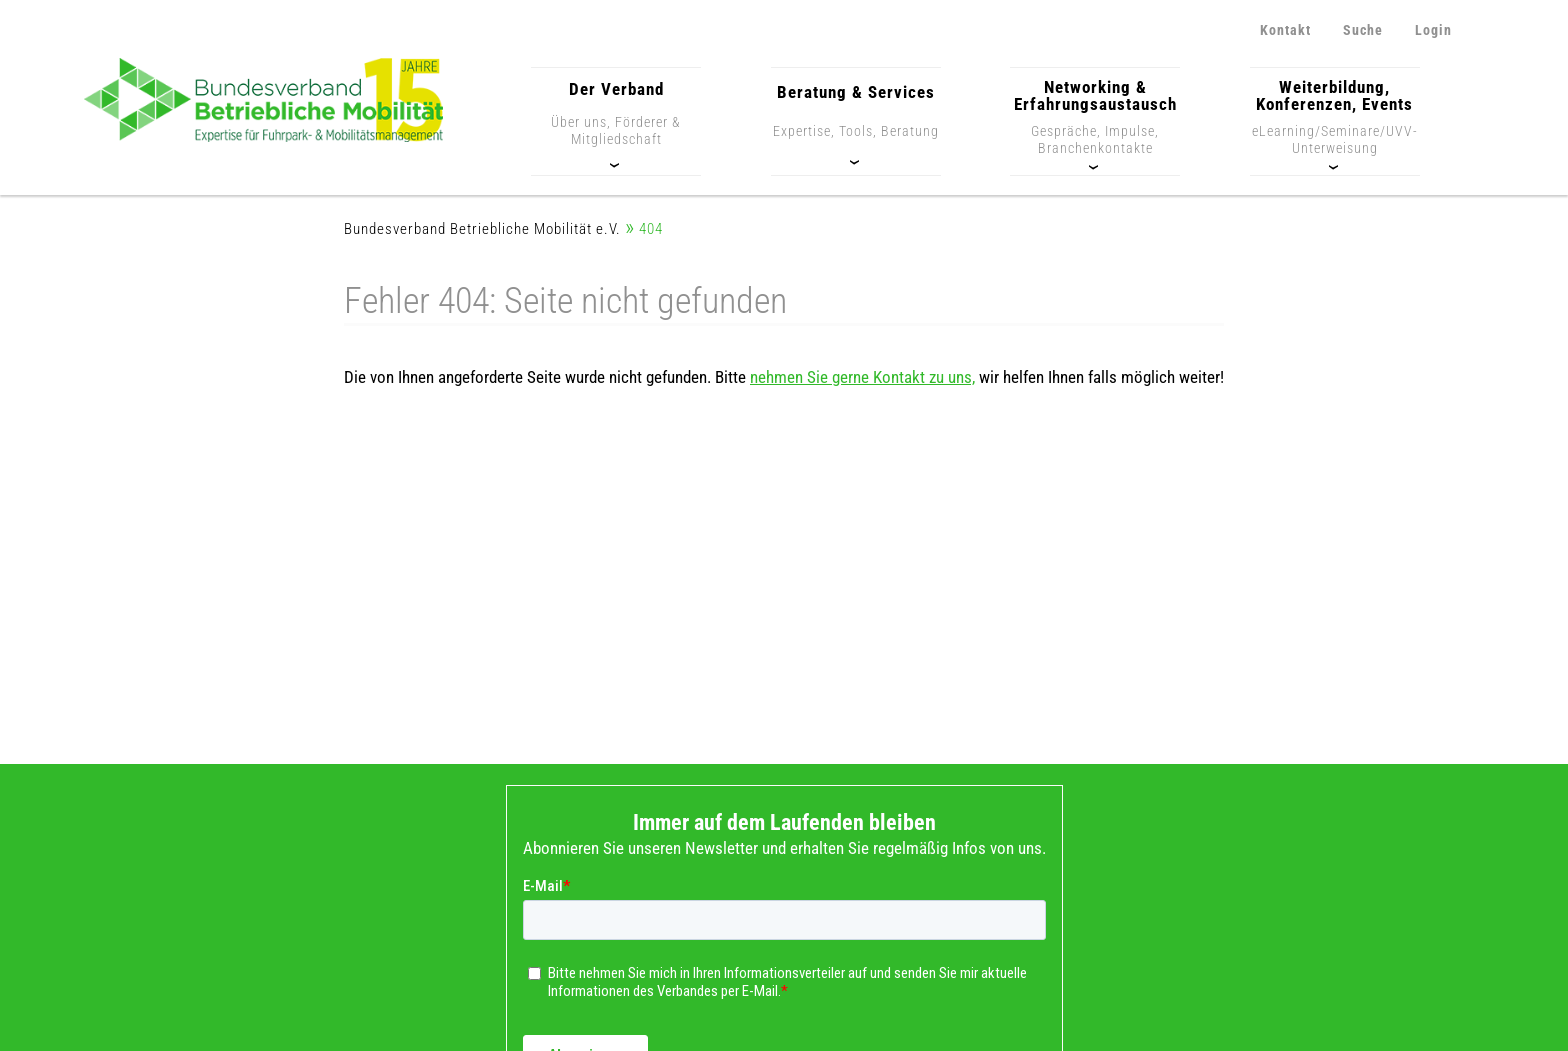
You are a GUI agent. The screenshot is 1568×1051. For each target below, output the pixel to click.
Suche (1363, 30)
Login (1433, 30)
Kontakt (1285, 30)
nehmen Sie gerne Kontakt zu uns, (862, 377)
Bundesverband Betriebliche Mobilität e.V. (482, 229)
